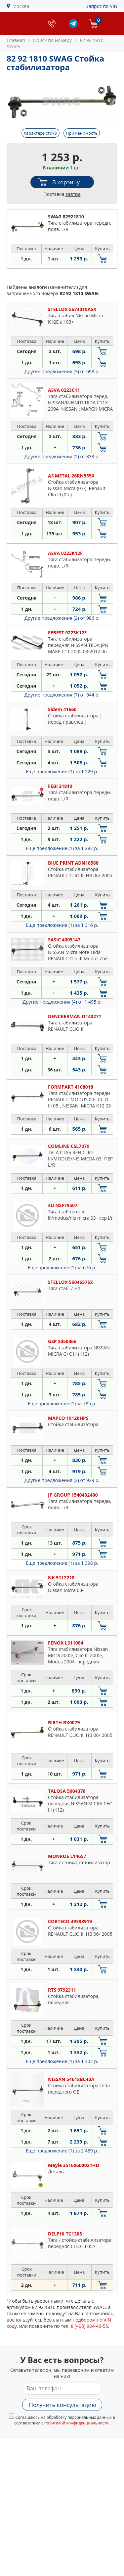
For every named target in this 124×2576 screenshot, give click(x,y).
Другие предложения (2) (62, 456)
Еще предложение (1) (62, 771)
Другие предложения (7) (62, 695)
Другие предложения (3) (62, 371)
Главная (16, 40)
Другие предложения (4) (62, 1002)
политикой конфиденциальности (76, 2423)
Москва (21, 6)
